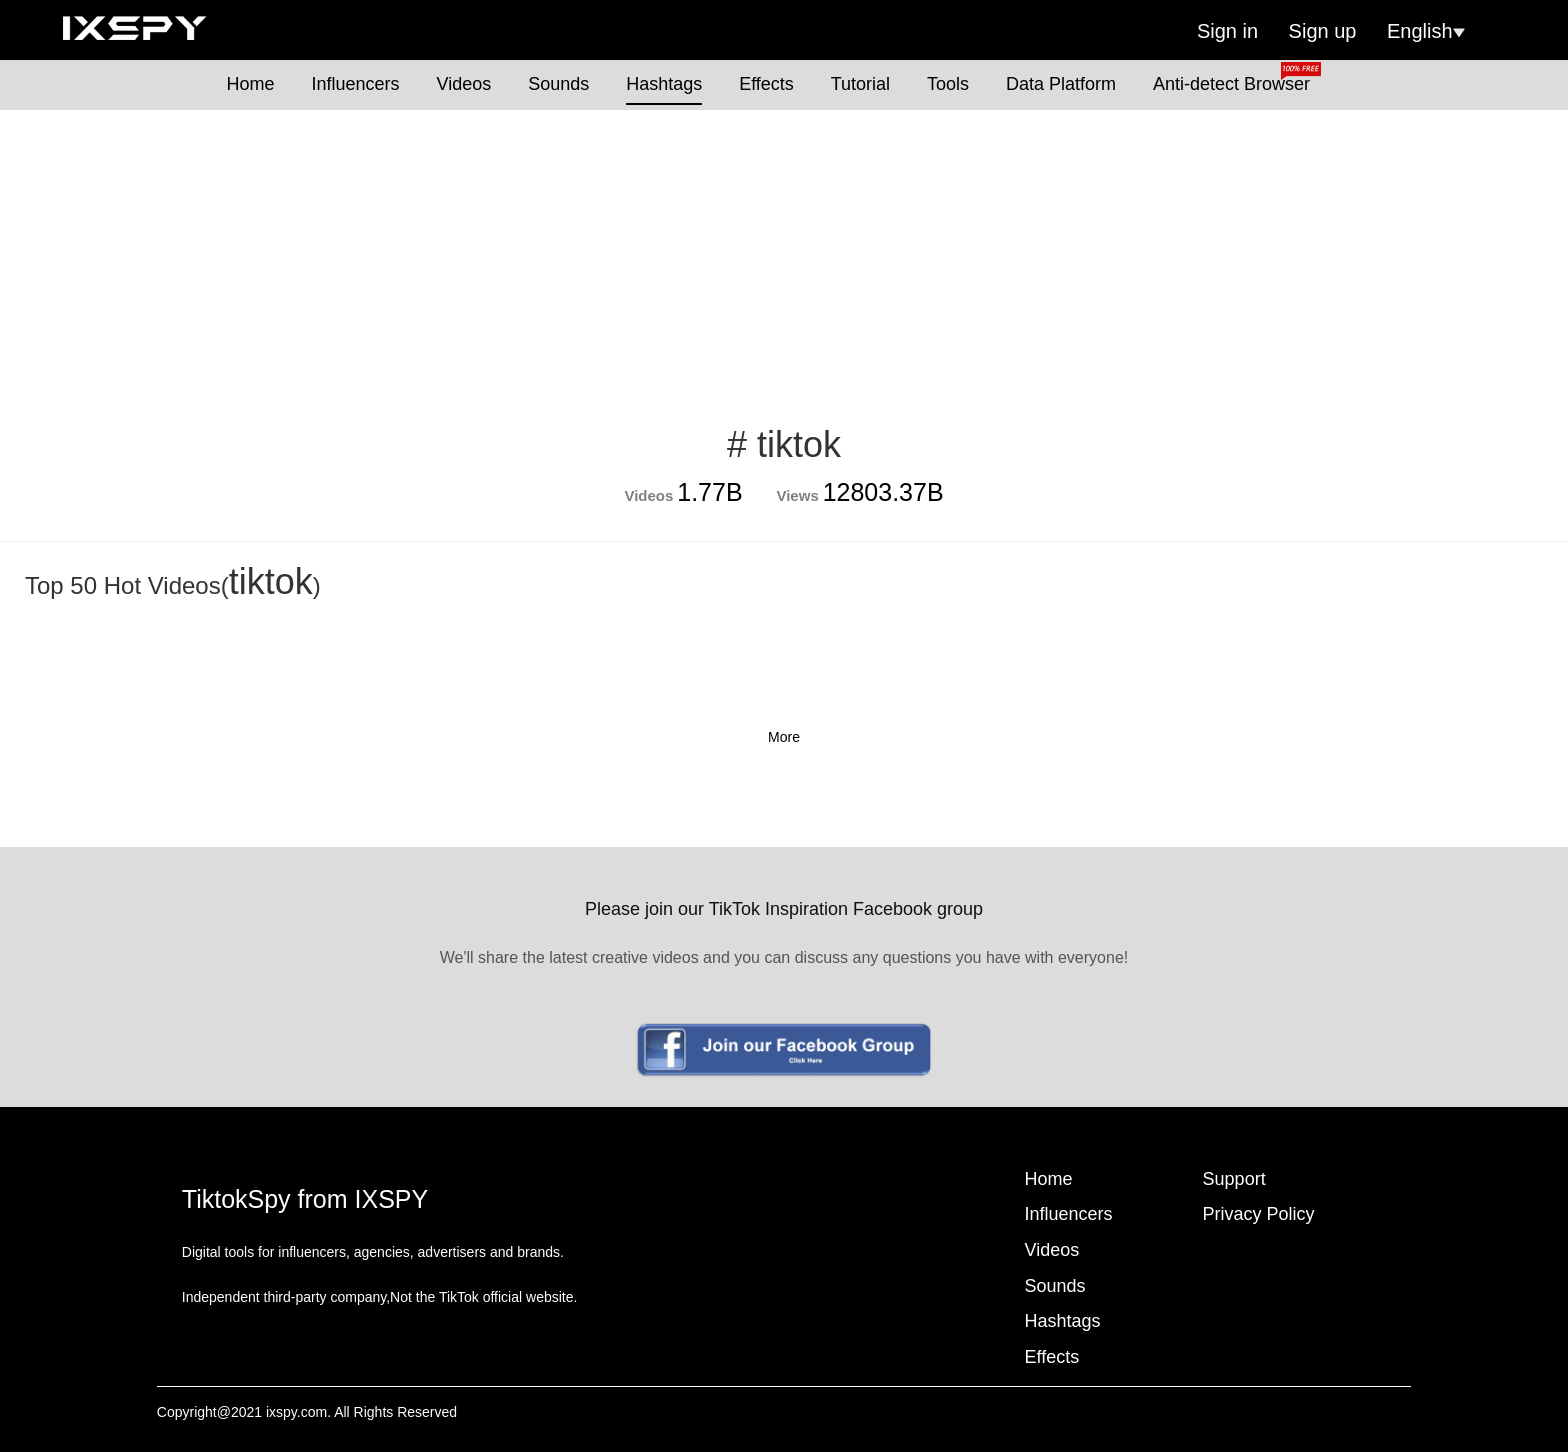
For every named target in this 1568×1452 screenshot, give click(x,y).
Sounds (558, 84)
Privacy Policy (1259, 1214)
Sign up (1323, 31)
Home (251, 84)
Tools (948, 84)
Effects (766, 84)
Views (797, 495)
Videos (464, 84)
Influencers (356, 84)
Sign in (1227, 31)
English (1426, 31)
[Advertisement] (784, 260)
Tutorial (860, 84)
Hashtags (664, 84)
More (784, 737)
